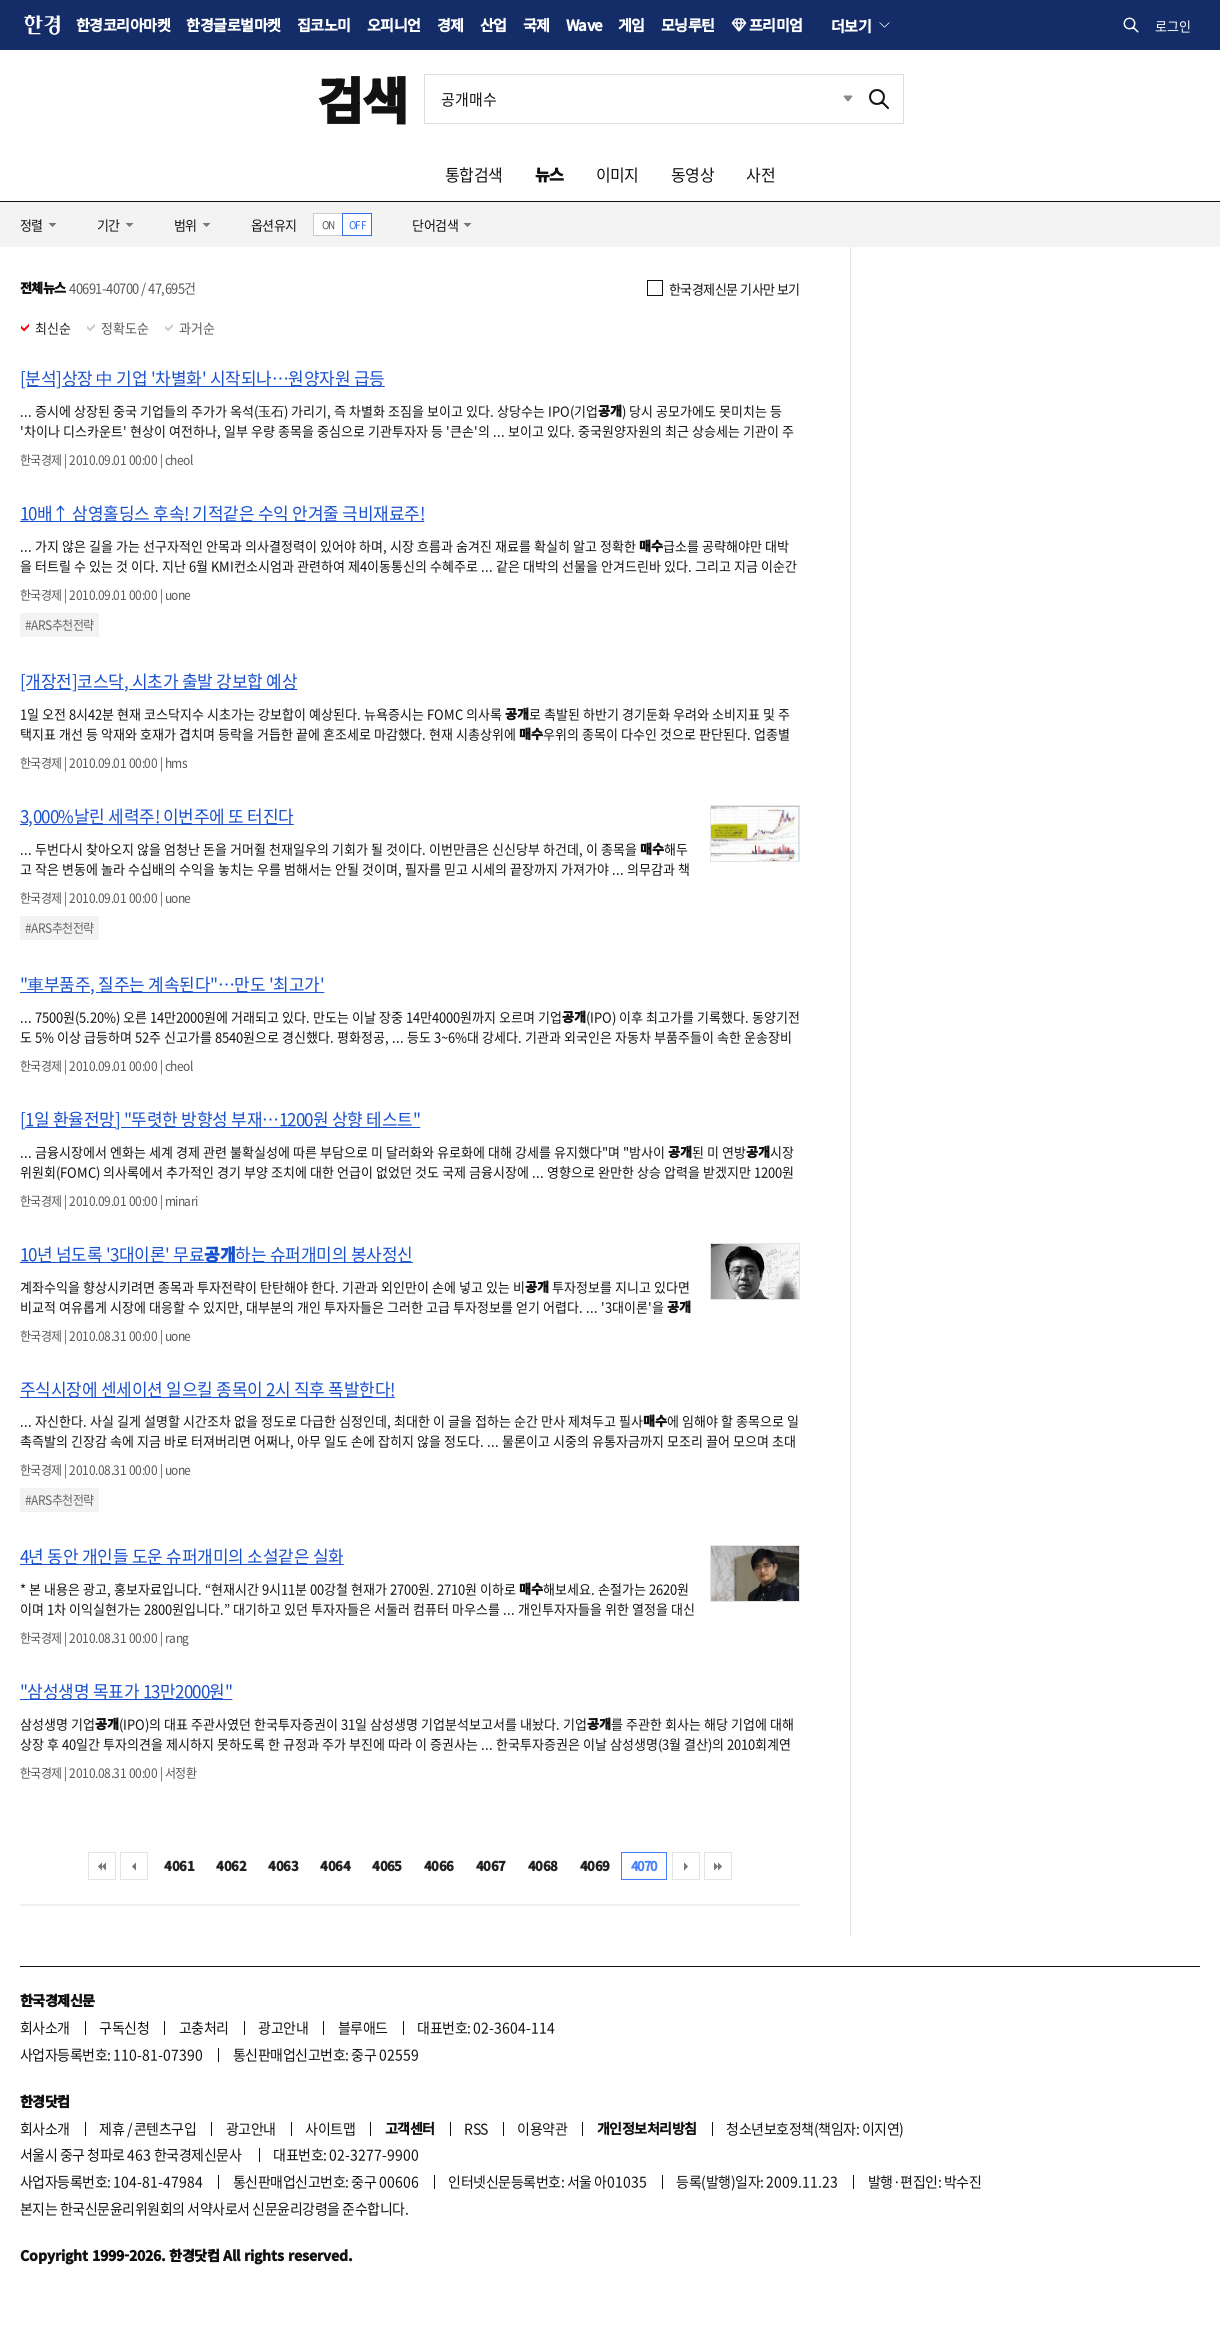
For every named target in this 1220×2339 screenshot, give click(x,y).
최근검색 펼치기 (833, 99)
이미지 (617, 174)
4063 (283, 1865)
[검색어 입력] (640, 99)
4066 (439, 1865)
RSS (475, 2128)
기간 (108, 224)
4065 (387, 1865)
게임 (631, 24)
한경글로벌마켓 (233, 24)
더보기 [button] (851, 25)
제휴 (111, 2128)
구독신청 (124, 2027)
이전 (134, 1866)
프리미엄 (776, 24)
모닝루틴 (688, 24)
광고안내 (283, 2027)
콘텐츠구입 (165, 2128)
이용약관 (542, 2128)
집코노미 (324, 24)
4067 (491, 1865)
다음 (686, 1866)
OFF (357, 224)
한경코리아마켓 (123, 24)
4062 (231, 1865)
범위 (185, 224)
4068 (543, 1865)
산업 (493, 24)
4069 (595, 1865)
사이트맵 (330, 2128)
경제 (450, 24)
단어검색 (435, 224)
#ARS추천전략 (59, 625)
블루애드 (363, 2027)
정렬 (31, 224)
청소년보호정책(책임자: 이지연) (814, 2128)
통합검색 (474, 174)
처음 (102, 1866)
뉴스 (549, 174)
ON (328, 224)
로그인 (1173, 25)
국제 (536, 24)
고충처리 (204, 2027)
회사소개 (45, 2027)
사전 (760, 174)
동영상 (692, 174)
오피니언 (394, 24)
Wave (584, 24)
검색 (362, 98)
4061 (179, 1865)
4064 (335, 1865)
